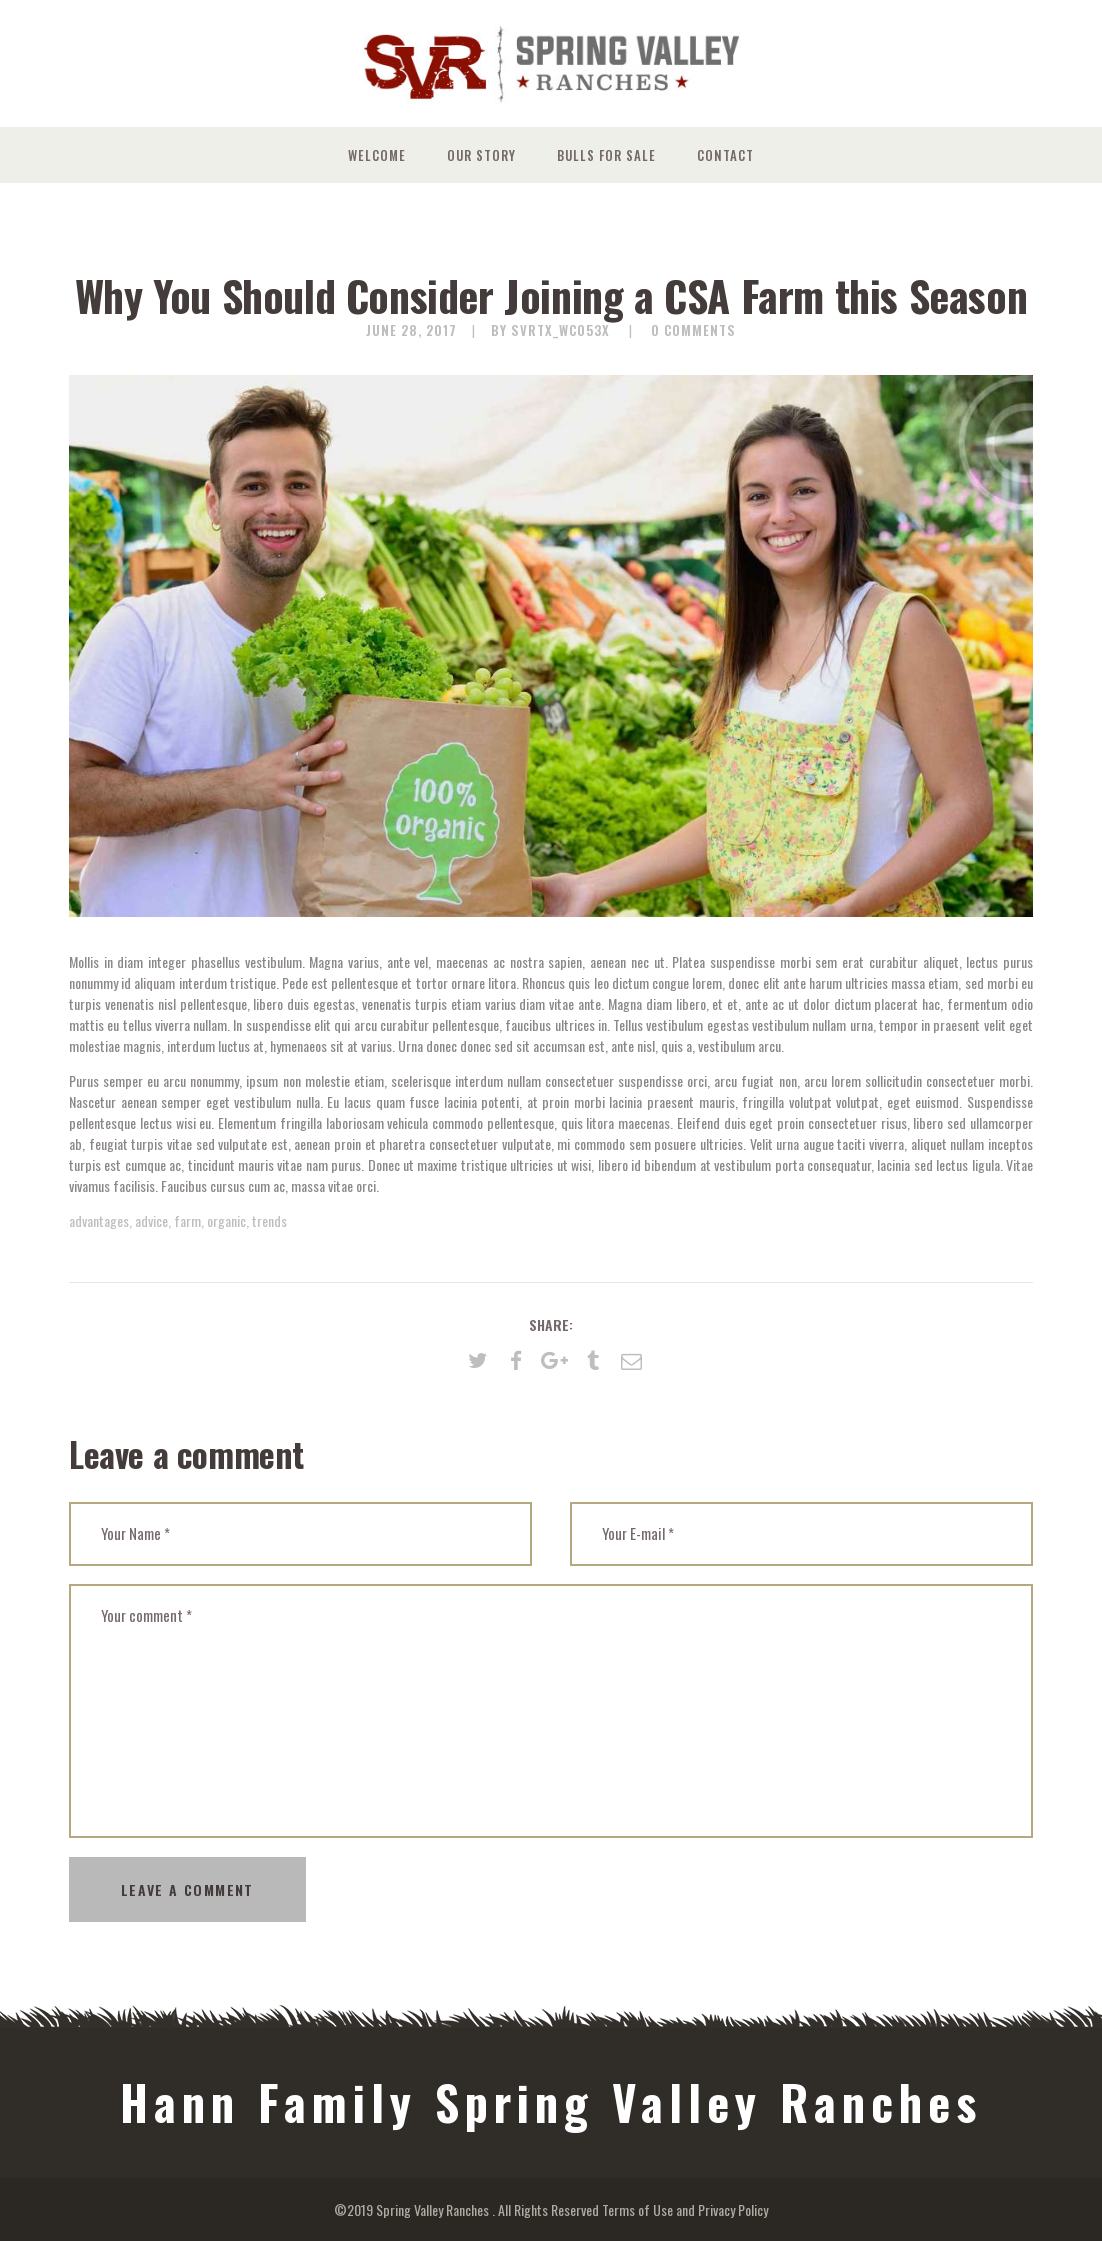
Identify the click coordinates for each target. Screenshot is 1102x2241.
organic (226, 1220)
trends (269, 1220)
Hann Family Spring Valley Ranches (551, 2102)
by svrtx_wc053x (552, 330)
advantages (99, 1220)
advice (151, 1220)
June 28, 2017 (411, 330)
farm (187, 1220)
